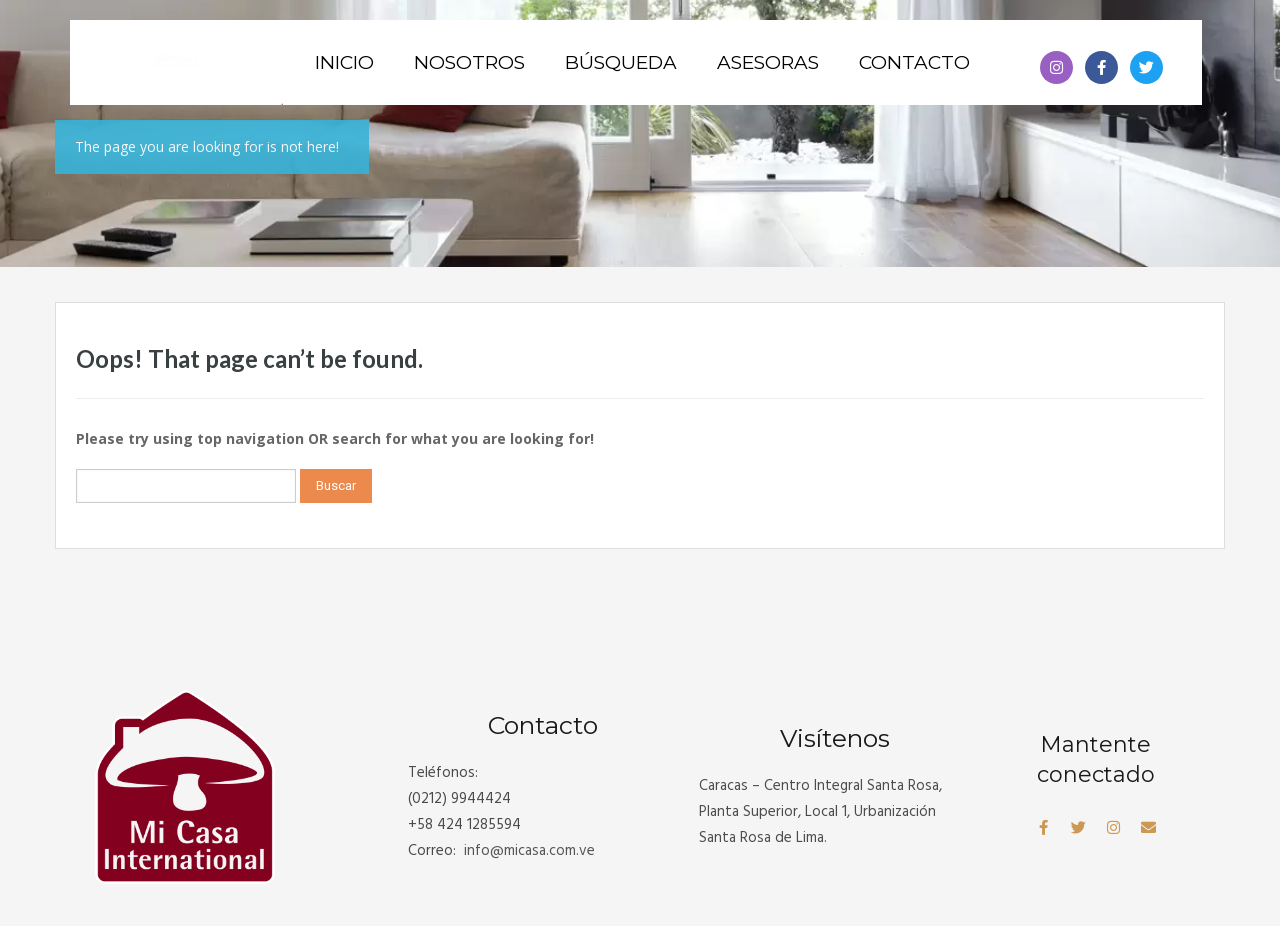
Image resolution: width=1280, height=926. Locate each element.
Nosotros (469, 62)
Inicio (344, 62)
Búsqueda (621, 62)
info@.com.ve (529, 851)
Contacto (914, 62)
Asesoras (768, 62)
